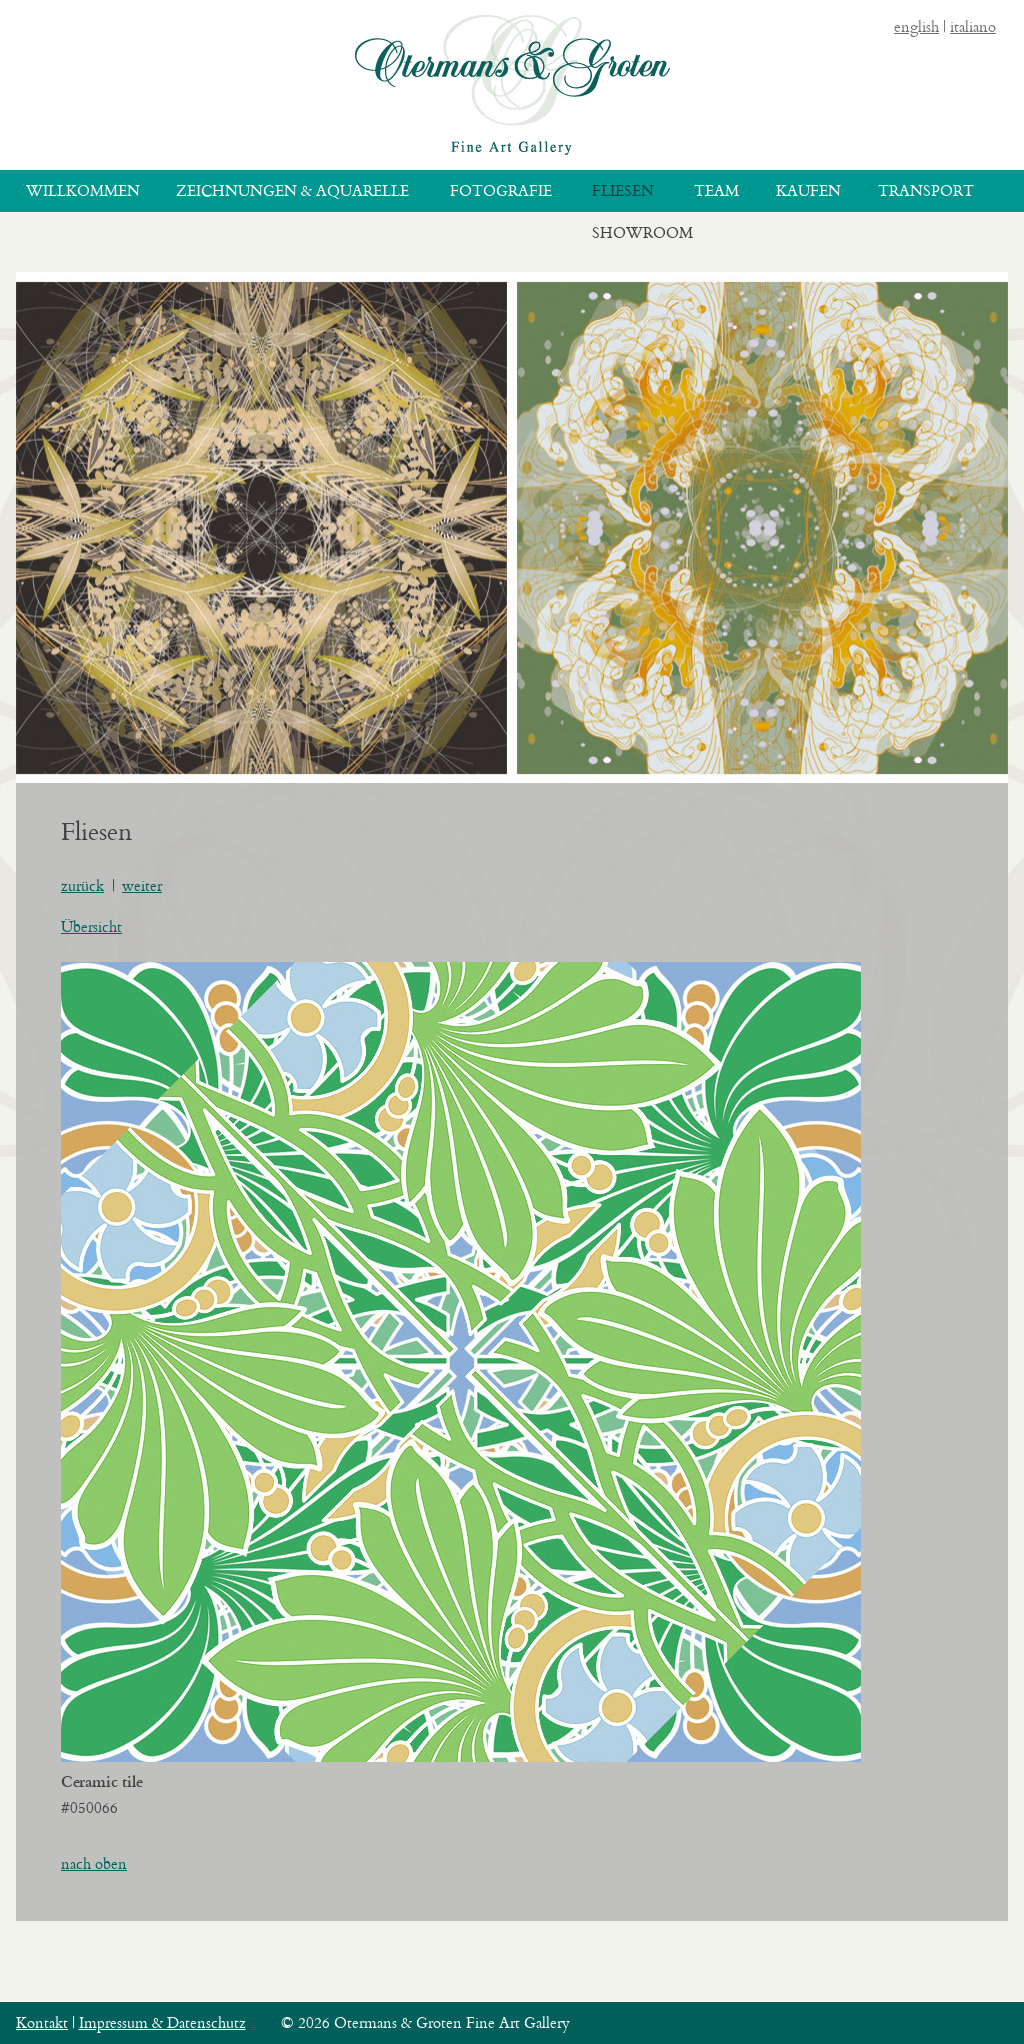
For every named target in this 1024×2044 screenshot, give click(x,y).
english (916, 26)
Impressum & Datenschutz (162, 2022)
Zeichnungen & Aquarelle (292, 190)
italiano (973, 26)
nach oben (94, 1863)
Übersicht (91, 926)
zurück (82, 885)
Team (716, 190)
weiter (142, 885)
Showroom (642, 232)
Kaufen (808, 190)
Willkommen (83, 190)
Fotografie (501, 190)
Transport (926, 190)
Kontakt (42, 2022)
